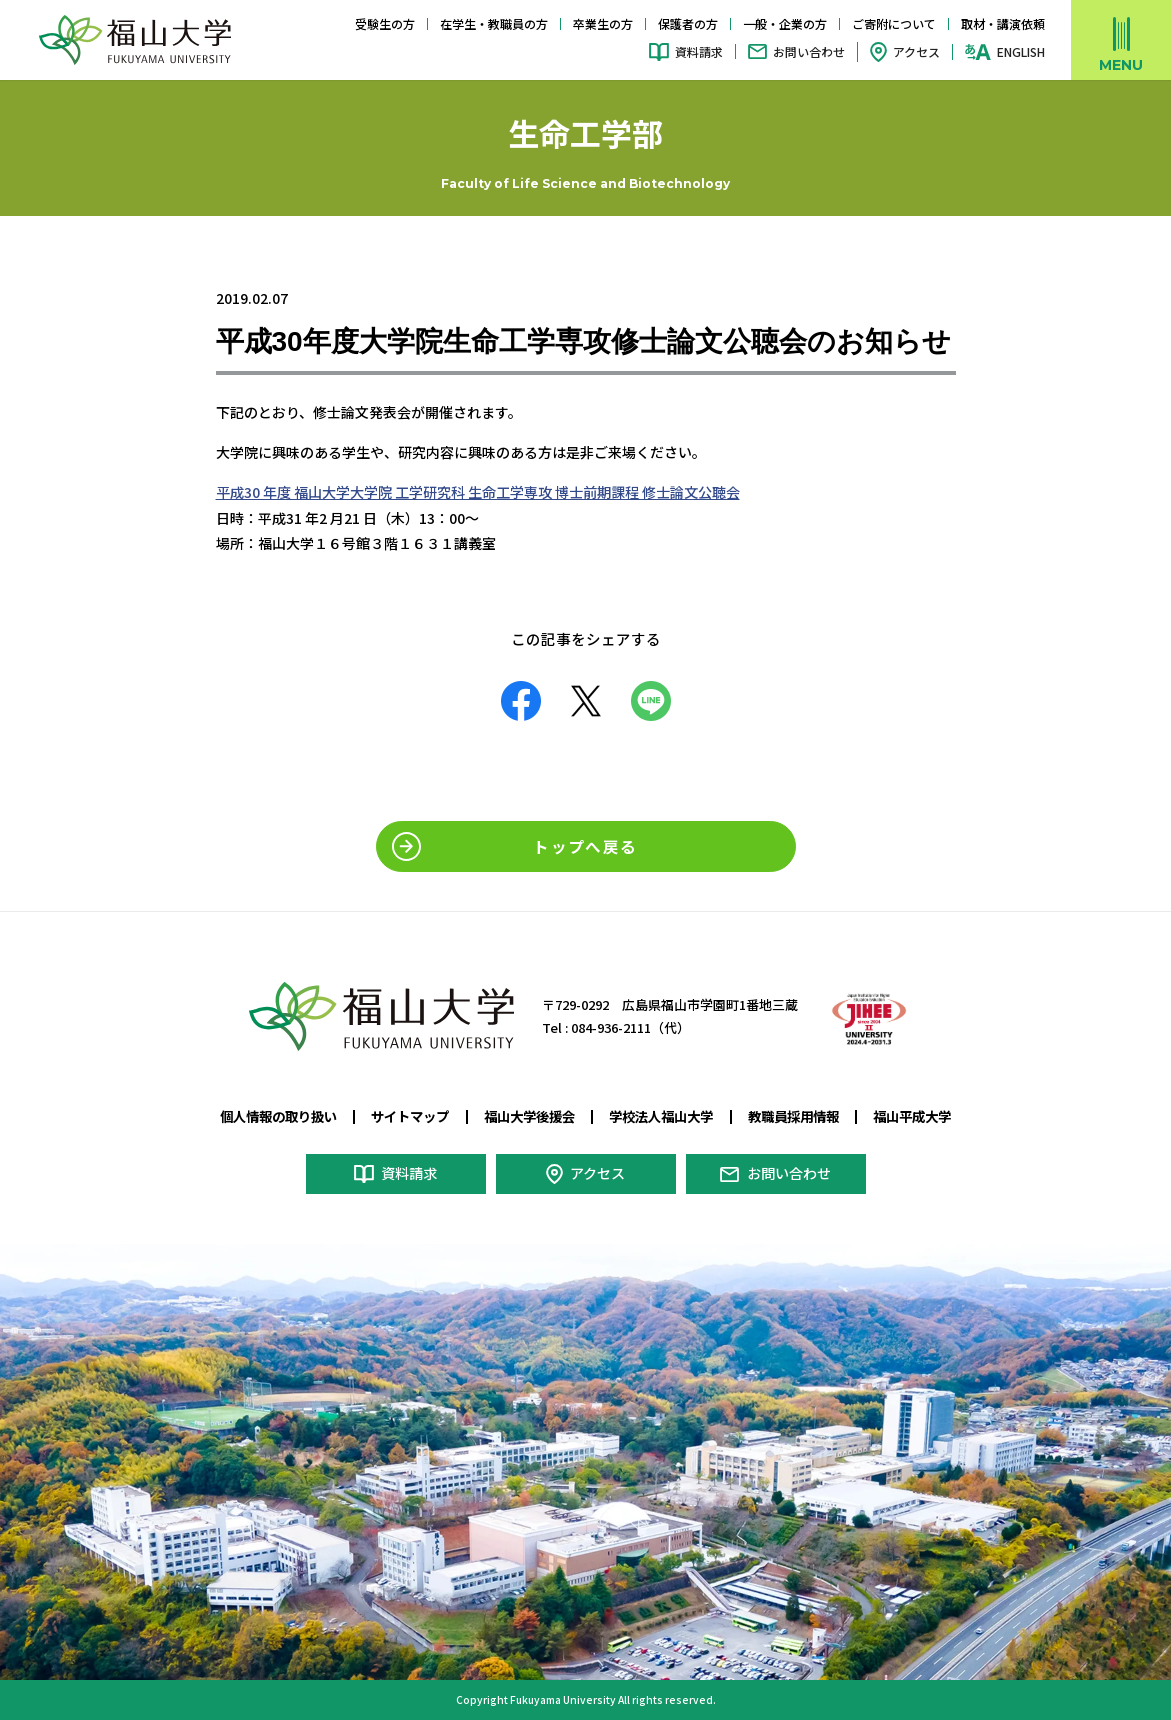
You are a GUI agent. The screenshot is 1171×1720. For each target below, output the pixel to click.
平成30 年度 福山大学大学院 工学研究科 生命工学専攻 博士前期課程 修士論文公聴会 (478, 492)
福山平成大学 (931, 1116)
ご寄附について (894, 23)
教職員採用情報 (805, 1116)
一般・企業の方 (785, 23)
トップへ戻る (585, 846)
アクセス (916, 51)
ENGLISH (1021, 52)
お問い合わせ (809, 51)
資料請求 (699, 51)
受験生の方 (385, 23)
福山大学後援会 (526, 1116)
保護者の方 (688, 23)
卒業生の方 (603, 23)
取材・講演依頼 (1003, 23)
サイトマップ (401, 1116)
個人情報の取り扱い (261, 1116)
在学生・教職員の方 (494, 23)
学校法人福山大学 (666, 1116)
